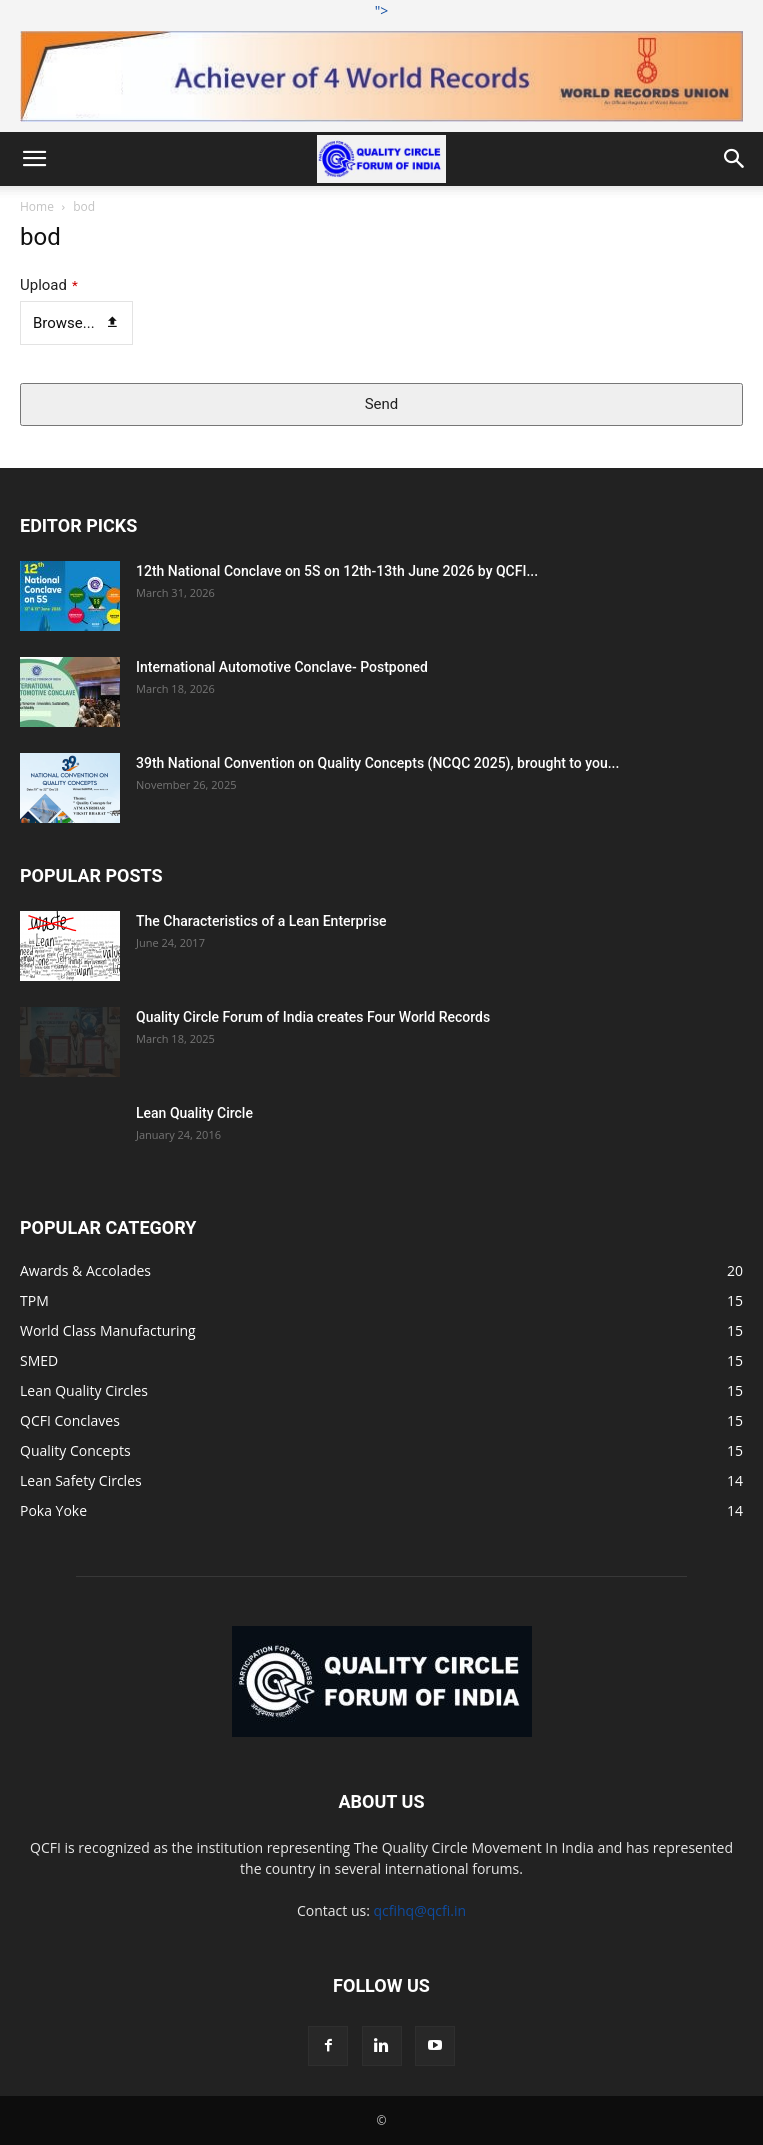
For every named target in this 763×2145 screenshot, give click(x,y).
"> (381, 61)
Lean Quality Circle (194, 1113)
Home (37, 206)
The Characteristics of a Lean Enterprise (261, 921)
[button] (34, 159)
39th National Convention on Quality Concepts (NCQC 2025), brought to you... (377, 763)
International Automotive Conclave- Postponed (282, 667)
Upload (49, 285)
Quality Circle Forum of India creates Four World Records (313, 1017)
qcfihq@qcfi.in (419, 1910)
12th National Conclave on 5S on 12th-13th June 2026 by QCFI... (337, 571)
